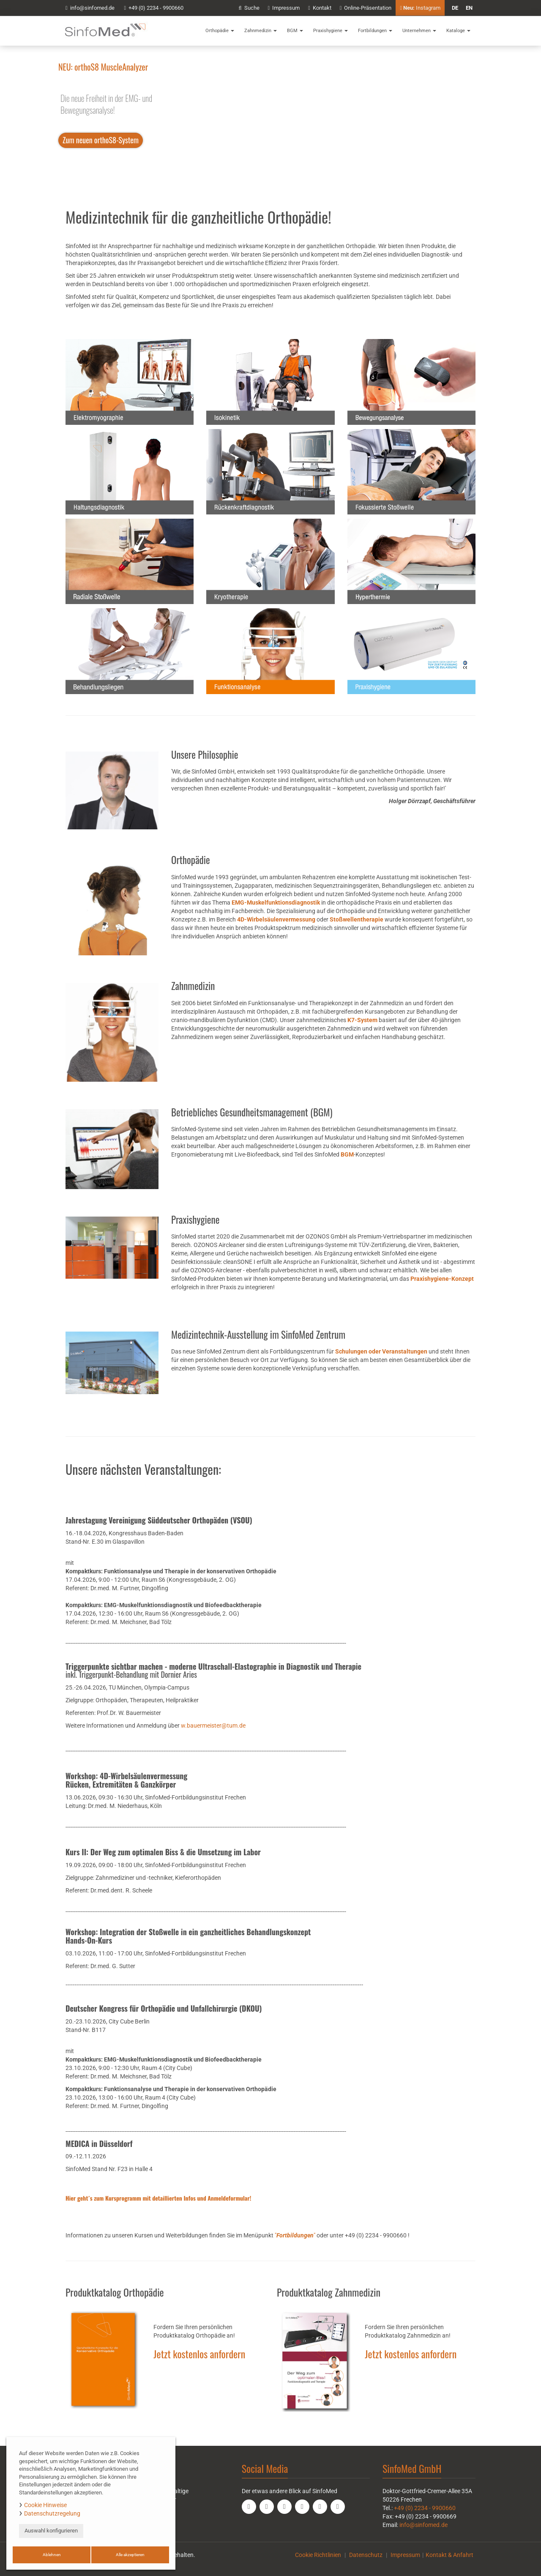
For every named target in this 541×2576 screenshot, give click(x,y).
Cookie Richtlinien (318, 2554)
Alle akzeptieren (130, 2554)
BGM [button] (295, 30)
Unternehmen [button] (419, 30)
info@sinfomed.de (423, 2524)
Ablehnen (52, 2554)
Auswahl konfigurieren (51, 2530)
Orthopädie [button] (219, 30)
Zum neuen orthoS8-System (101, 139)
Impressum (284, 8)
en (469, 8)
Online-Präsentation (366, 8)
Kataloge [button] (458, 30)
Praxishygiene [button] (330, 30)
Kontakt (319, 8)
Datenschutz (366, 2554)
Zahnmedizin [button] (260, 30)
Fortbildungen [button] (375, 30)
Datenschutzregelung (52, 2513)
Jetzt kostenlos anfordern (199, 2353)
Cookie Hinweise (45, 2505)
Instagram (420, 8)
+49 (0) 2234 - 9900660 (154, 8)
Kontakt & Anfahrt (449, 2554)
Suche (249, 8)
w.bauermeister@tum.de (213, 1725)
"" (295, 2235)
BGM (347, 1154)
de (455, 8)
